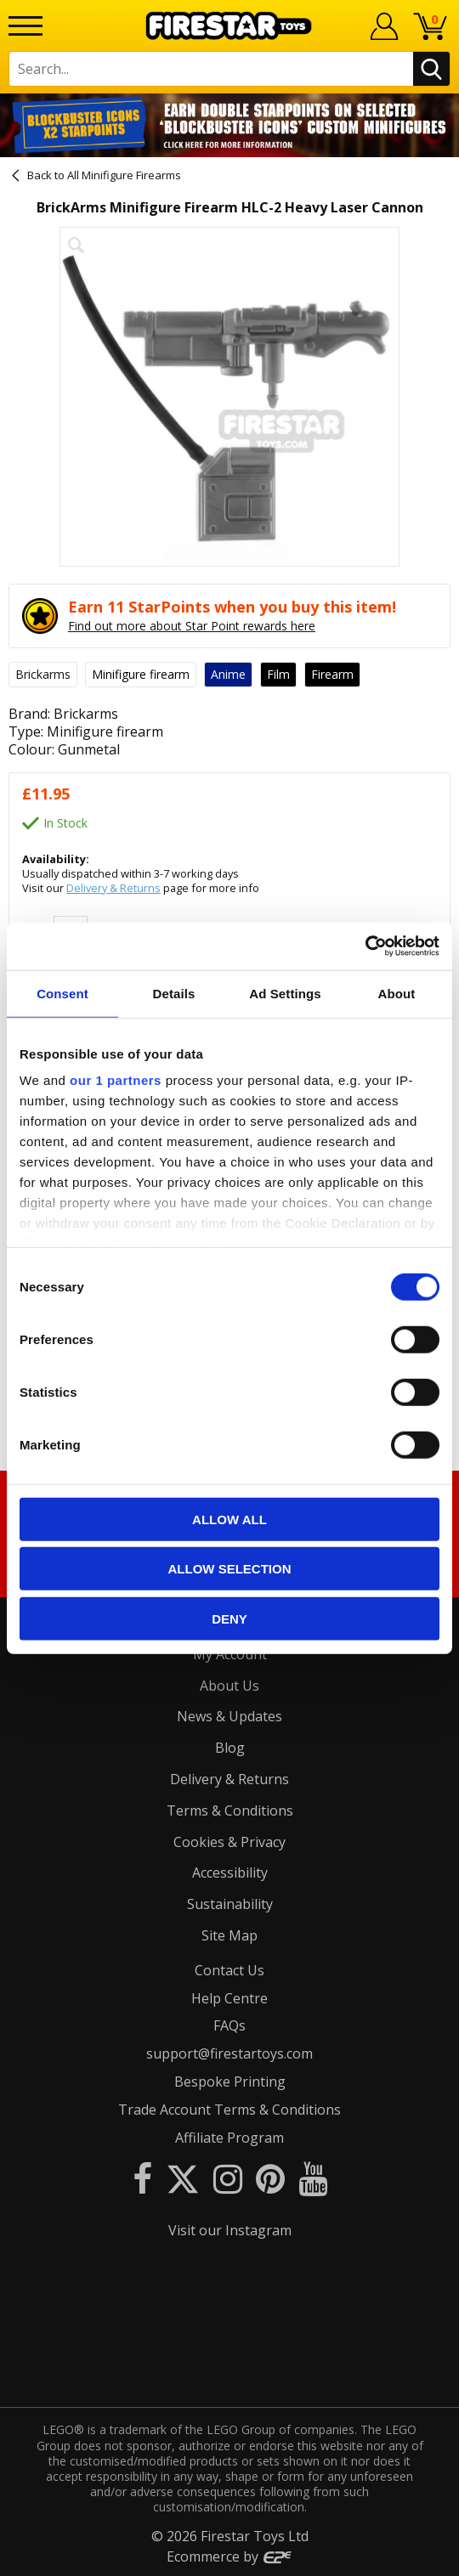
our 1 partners (116, 1080)
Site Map (229, 1935)
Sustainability (230, 1904)
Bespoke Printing (230, 2081)
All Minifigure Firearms (124, 175)
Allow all (229, 1518)
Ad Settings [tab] (284, 993)
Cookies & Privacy (229, 1842)
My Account (230, 1654)
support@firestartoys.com (229, 2053)
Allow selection (230, 1569)
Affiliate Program (229, 2137)
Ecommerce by (230, 2556)
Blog (230, 1747)
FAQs (229, 2025)
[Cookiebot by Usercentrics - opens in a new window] (365, 946)
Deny (229, 1618)
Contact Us (229, 1970)
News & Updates (229, 1716)
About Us (229, 1685)
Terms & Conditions (230, 1810)
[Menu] (25, 26)
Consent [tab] (62, 993)
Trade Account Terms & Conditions (229, 2109)
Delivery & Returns (113, 887)
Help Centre (229, 1998)
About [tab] (397, 993)
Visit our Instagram (230, 2230)
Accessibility (230, 1872)
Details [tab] (174, 993)
